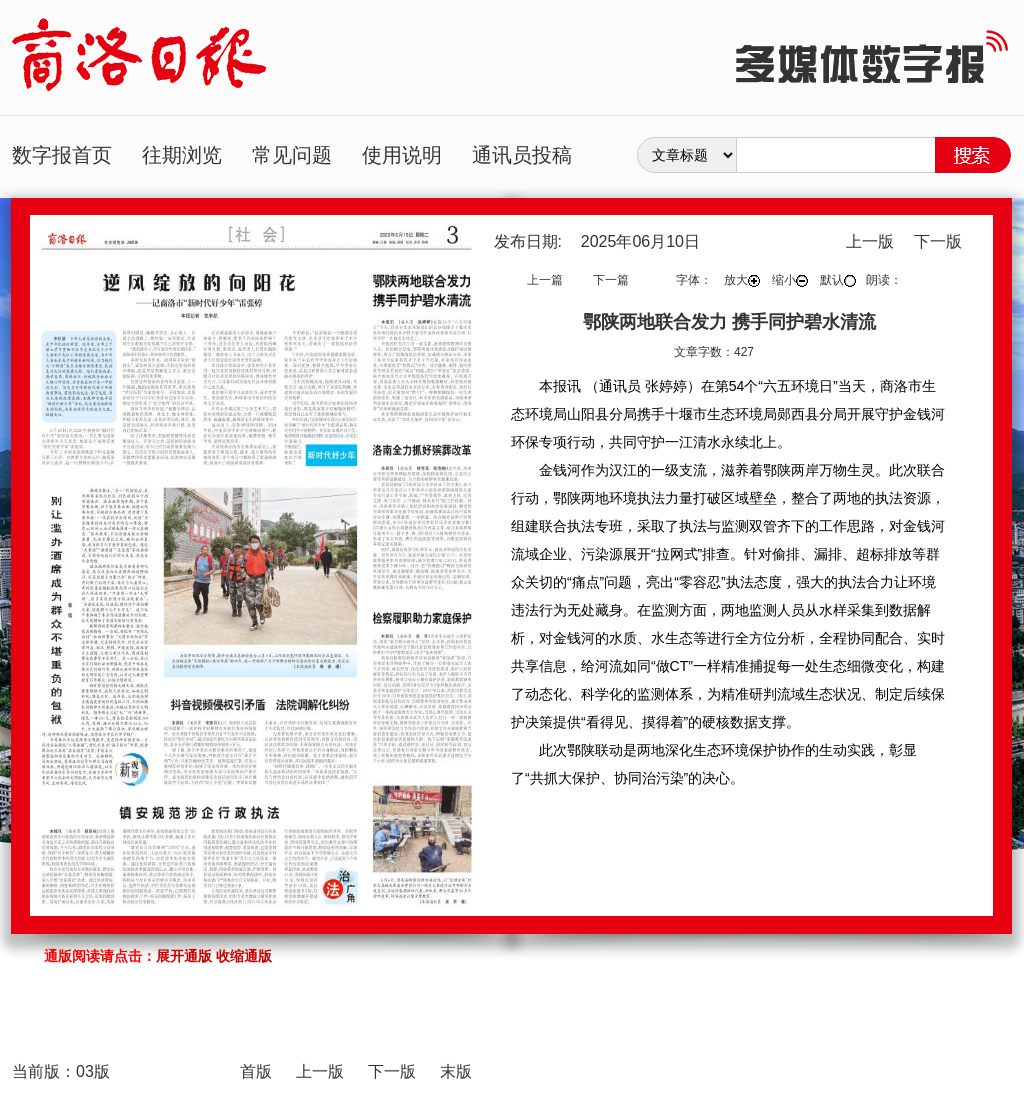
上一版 (870, 241)
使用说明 (402, 155)
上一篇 (545, 280)
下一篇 (611, 280)
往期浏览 (182, 155)
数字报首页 (62, 155)
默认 (838, 280)
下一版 (938, 241)
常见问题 (292, 155)
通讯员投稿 (522, 155)
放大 (742, 280)
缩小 (790, 280)
